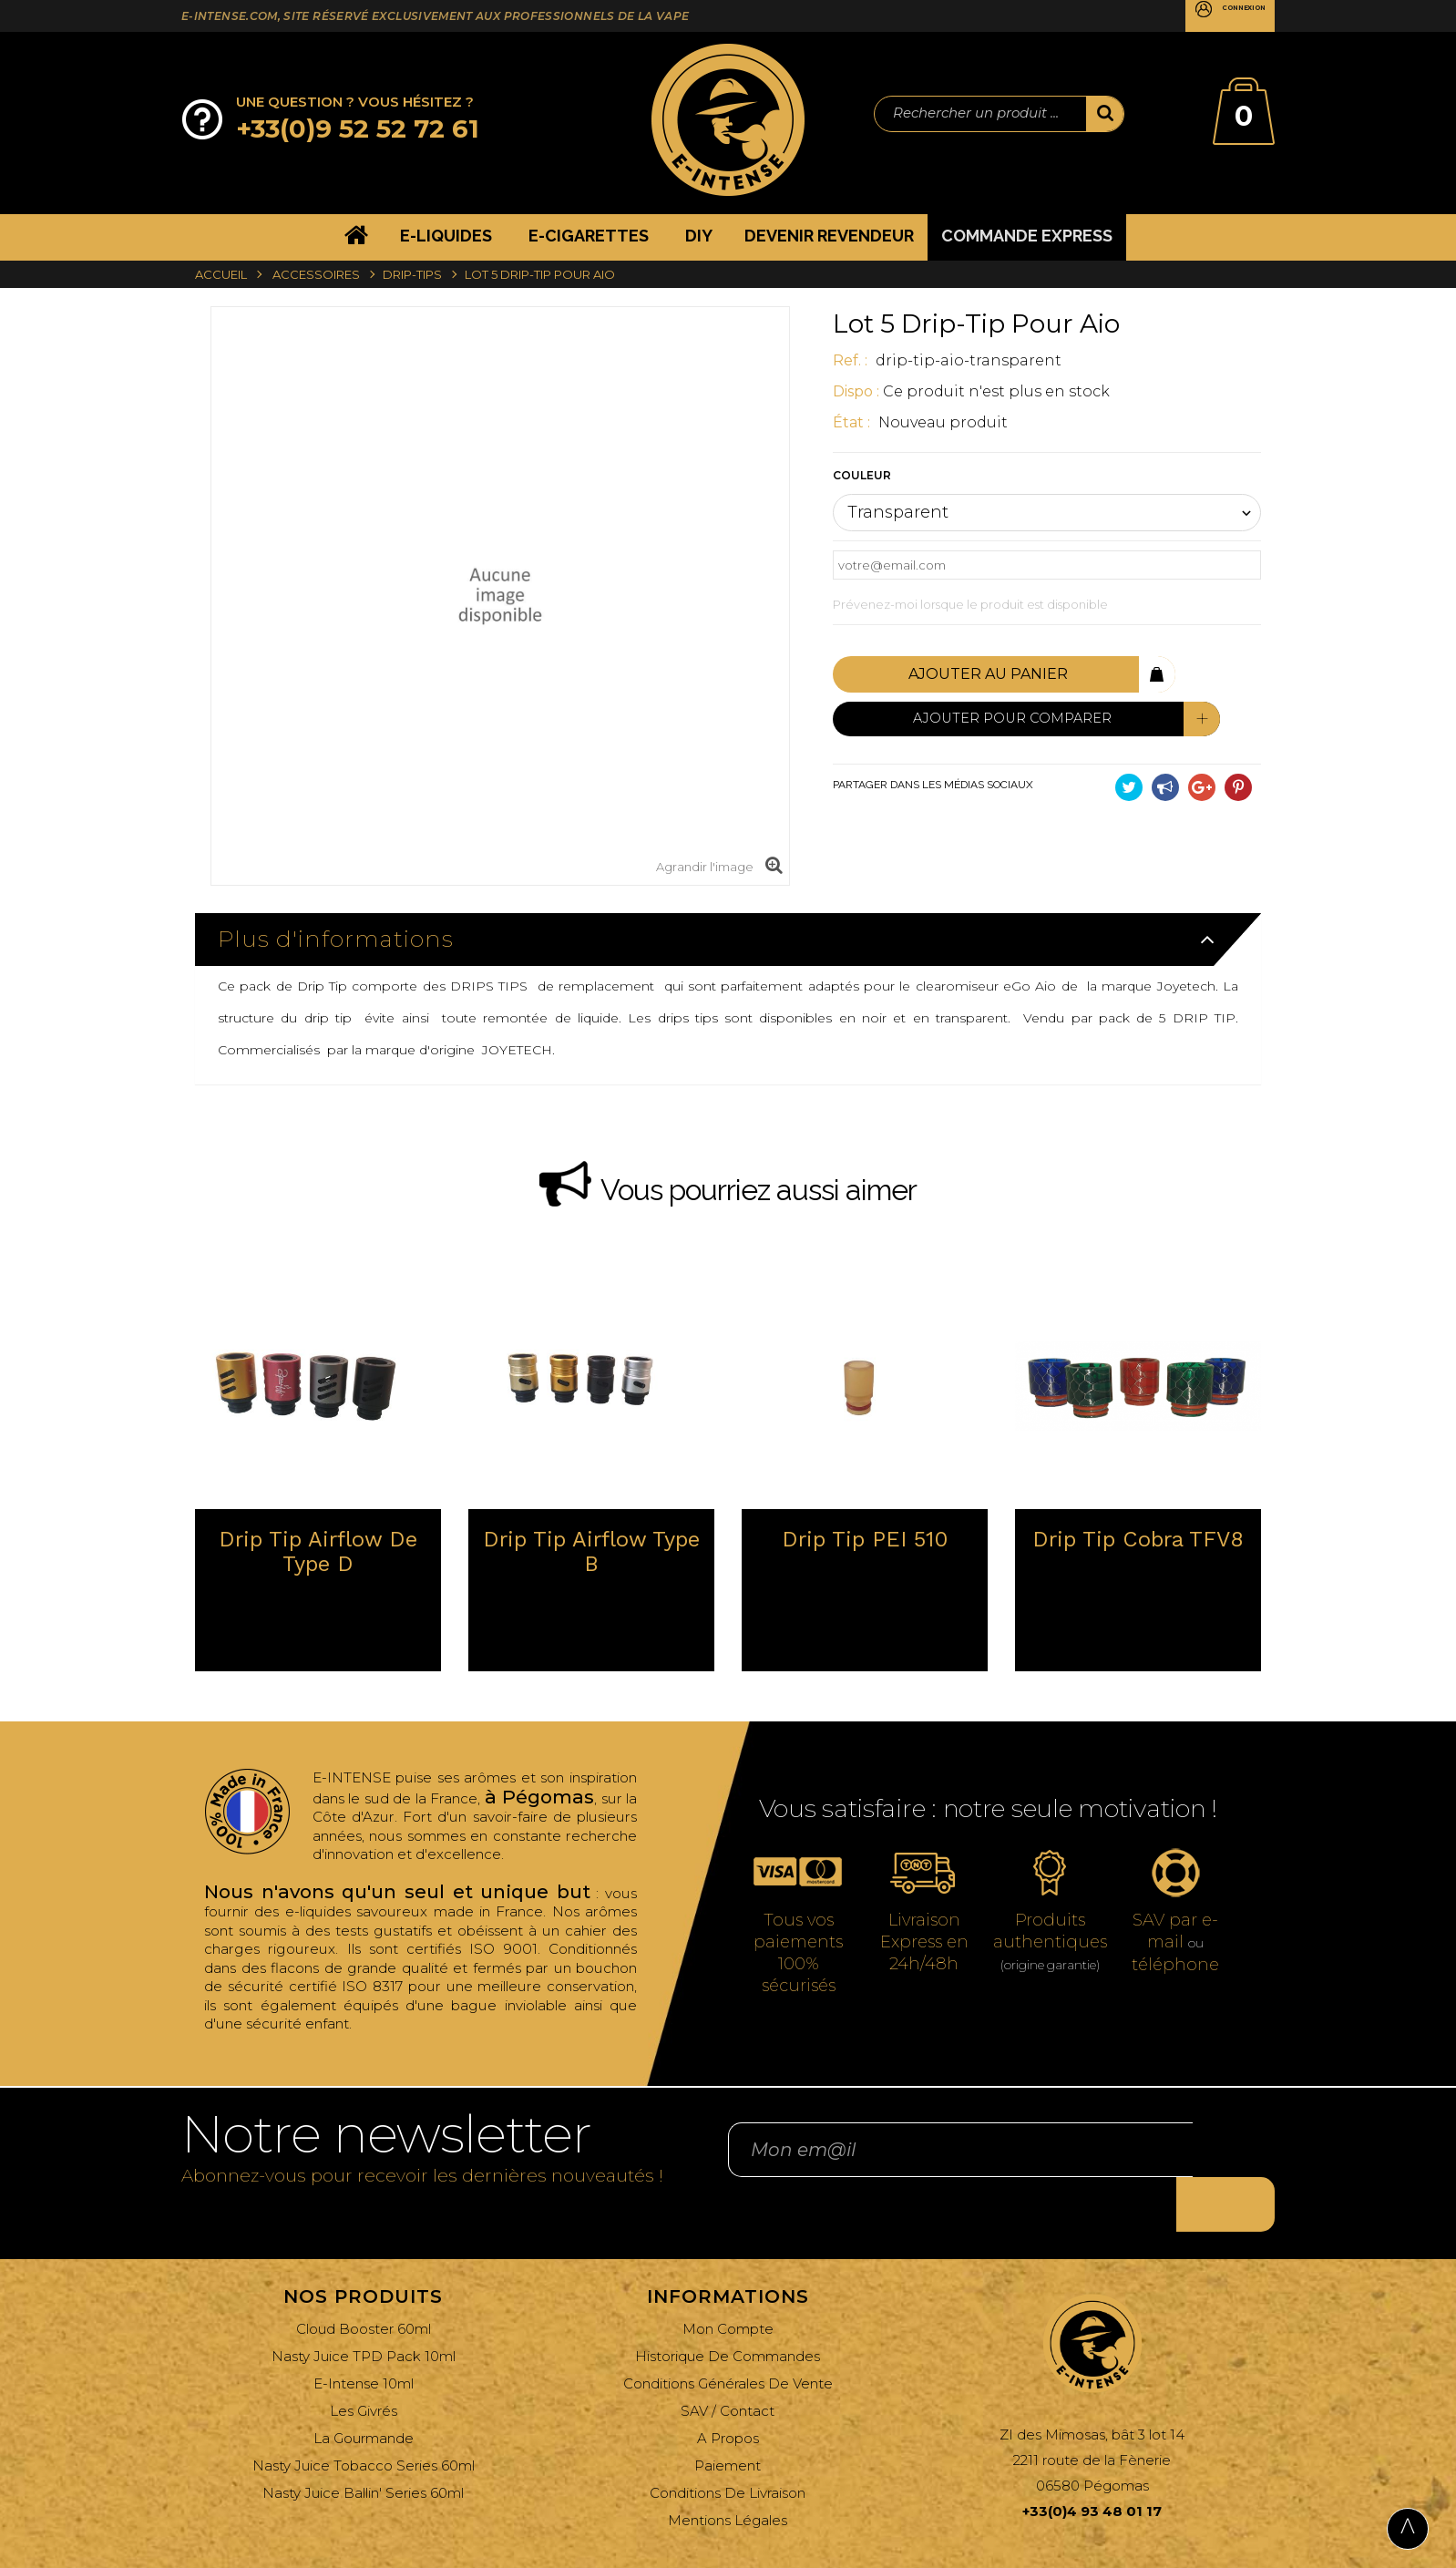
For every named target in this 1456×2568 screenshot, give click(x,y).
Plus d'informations (336, 938)
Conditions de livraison (727, 2447)
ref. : (852, 360)
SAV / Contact (727, 2365)
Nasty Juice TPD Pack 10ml (364, 2310)
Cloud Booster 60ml (363, 2283)
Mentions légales (727, 2474)
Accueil (221, 274)
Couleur (863, 475)
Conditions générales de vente (728, 2338)
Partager (1165, 783)
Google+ (1201, 783)
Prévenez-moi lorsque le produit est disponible (970, 604)
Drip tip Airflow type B (591, 1552)
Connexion (1221, 17)
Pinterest (1238, 783)
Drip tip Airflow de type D (318, 1552)
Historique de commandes (727, 2310)
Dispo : (856, 391)
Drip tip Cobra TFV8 (1138, 1539)
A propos (728, 2392)
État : (853, 422)
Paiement (727, 2420)
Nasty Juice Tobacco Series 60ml (363, 2420)
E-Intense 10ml (363, 2338)
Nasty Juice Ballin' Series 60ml (363, 2447)
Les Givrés (363, 2365)
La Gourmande (363, 2392)
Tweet (1129, 783)
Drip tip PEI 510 (865, 1539)
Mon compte (728, 2283)
